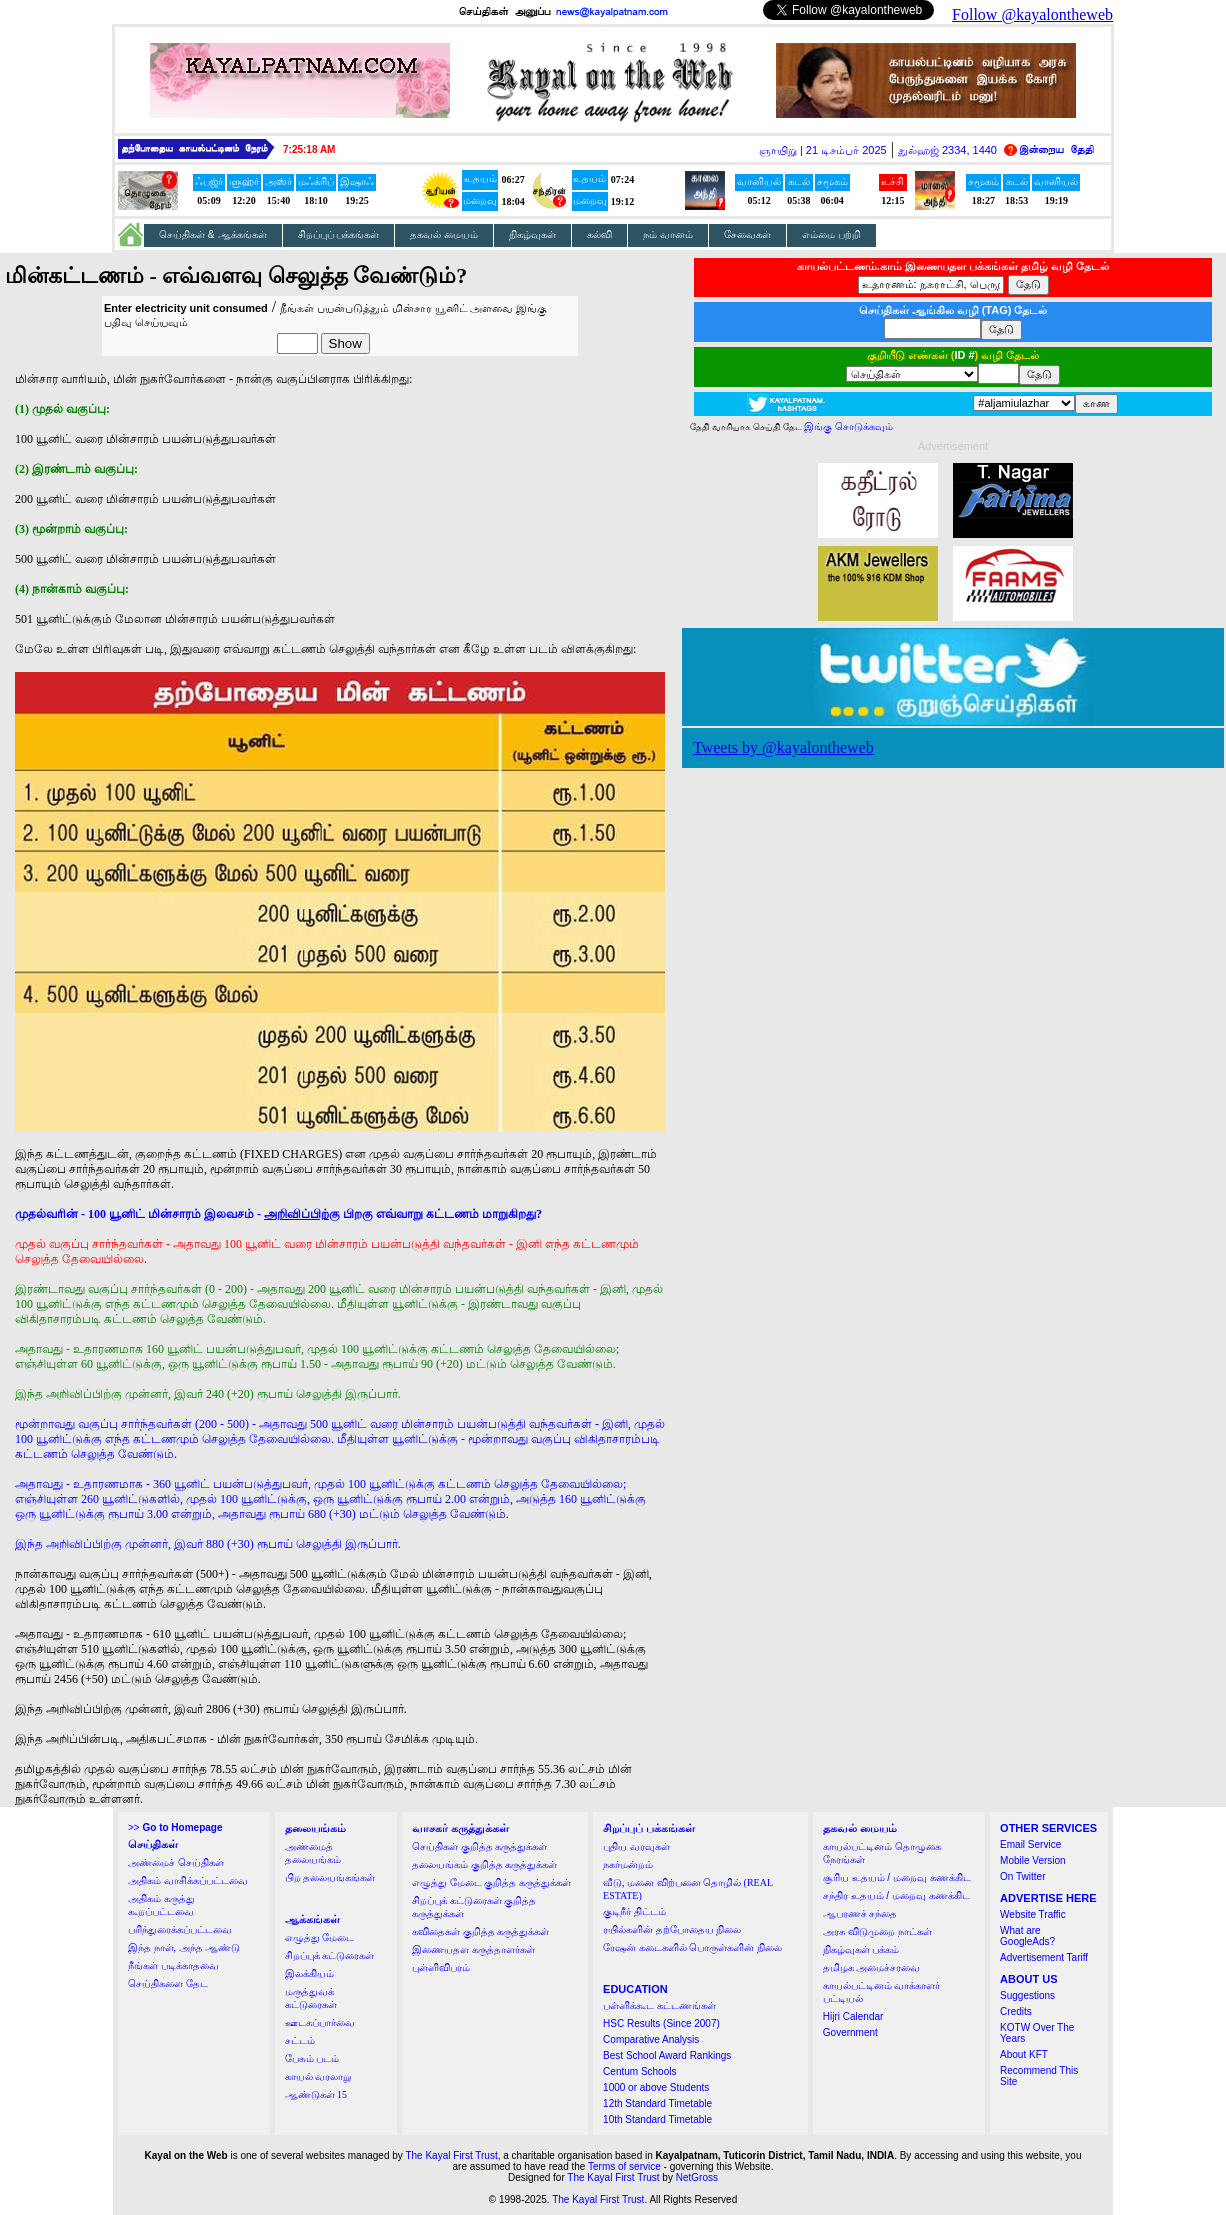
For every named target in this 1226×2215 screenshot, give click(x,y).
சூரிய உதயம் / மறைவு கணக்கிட (897, 1877)
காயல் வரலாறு (318, 2076)
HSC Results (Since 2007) (661, 2023)
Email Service (1030, 1844)
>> (175, 1827)
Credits (1016, 2011)
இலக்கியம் (309, 1973)
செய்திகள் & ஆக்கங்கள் (213, 234)
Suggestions (1027, 1995)
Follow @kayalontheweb (1032, 14)
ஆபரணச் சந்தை (860, 1913)
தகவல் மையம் (444, 234)
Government (850, 2032)
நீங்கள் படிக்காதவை (173, 1965)
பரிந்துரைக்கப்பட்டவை (180, 1929)
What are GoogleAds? (1027, 1936)
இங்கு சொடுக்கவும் (848, 426)
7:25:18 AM (309, 149)
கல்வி (599, 234)
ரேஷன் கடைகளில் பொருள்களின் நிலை (692, 1947)
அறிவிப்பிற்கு (302, 1214)
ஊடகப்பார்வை (320, 2022)
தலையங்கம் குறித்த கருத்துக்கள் (484, 1864)
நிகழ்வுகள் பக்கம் (861, 1949)
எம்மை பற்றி (831, 234)
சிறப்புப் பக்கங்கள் (339, 234)
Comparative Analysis (651, 2039)
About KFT (1024, 2054)
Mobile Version (1033, 1860)
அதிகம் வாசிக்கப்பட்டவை (188, 1880)
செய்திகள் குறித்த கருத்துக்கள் (479, 1846)
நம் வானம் (668, 234)
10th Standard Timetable (657, 2119)
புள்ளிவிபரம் (441, 1967)
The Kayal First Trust (451, 2155)
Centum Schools (639, 2071)
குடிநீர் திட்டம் (634, 1911)
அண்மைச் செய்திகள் (176, 1862)
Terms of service (624, 2166)
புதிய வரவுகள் (636, 1846)
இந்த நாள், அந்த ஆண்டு (184, 1947)
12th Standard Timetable (657, 2103)
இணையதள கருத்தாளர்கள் (473, 1949)
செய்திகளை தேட (168, 1983)
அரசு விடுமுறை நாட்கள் (877, 1931)
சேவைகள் (747, 234)
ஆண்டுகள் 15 (316, 2094)
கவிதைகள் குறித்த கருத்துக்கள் (480, 1931)
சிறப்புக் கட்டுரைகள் (330, 1955)
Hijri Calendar (853, 2016)
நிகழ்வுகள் (532, 234)
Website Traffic (1033, 1914)
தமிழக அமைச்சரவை (872, 1967)
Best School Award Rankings (667, 2055)
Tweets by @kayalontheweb (783, 747)
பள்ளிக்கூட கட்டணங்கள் (659, 2005)
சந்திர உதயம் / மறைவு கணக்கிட (896, 1895)
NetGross (697, 2177)
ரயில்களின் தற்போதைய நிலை (672, 1929)
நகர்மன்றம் (628, 1864)
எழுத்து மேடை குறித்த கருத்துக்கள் (491, 1882)
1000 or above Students (656, 2087)
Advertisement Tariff (1044, 1957)
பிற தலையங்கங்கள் (330, 1877)
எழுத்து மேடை (320, 1937)
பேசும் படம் (312, 2058)
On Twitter (1022, 1876)
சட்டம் (300, 2040)
